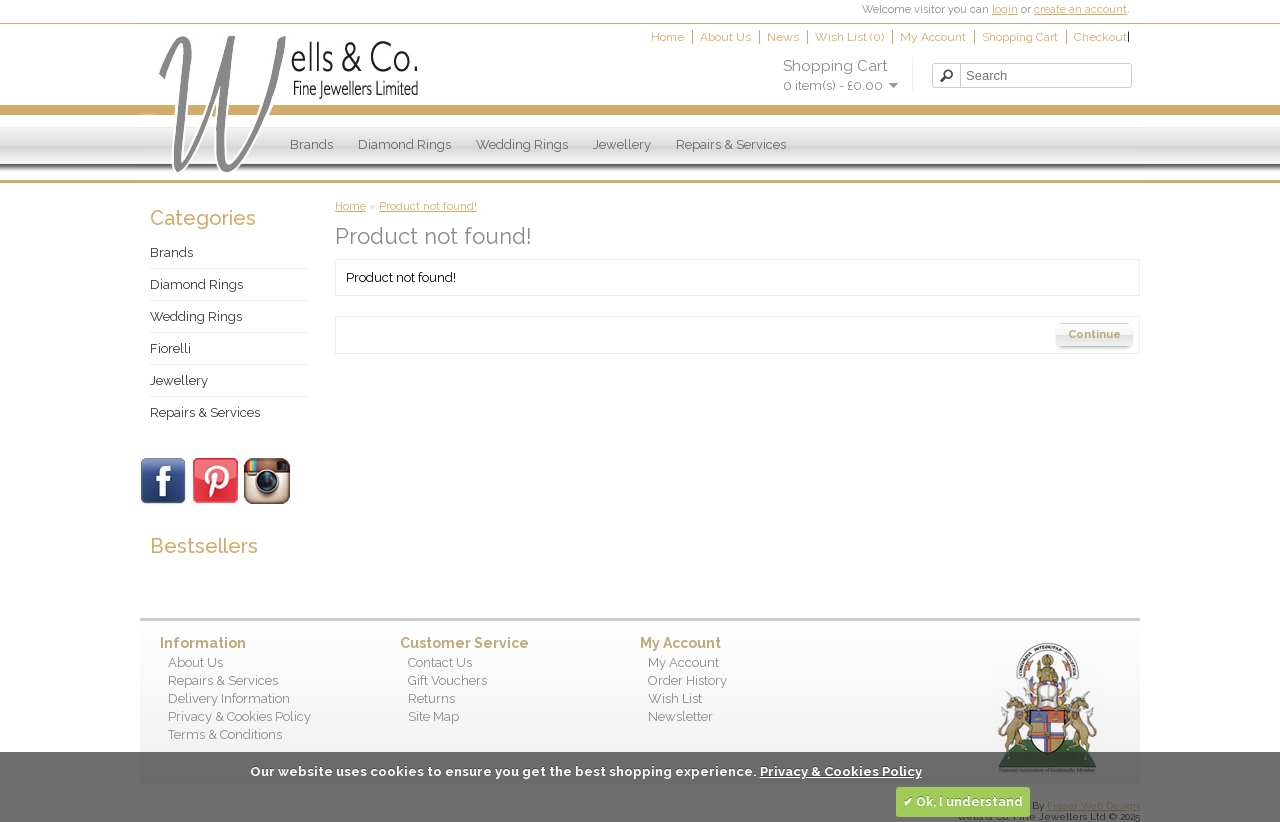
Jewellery (622, 144)
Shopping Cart (1020, 37)
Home (667, 37)
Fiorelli (170, 348)
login (1005, 9)
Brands (311, 144)
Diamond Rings (404, 144)
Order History (687, 680)
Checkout (1100, 37)
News (783, 37)
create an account (1080, 9)
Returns (431, 698)
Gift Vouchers (447, 680)
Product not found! (428, 206)
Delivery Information (229, 698)
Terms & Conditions (225, 734)
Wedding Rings (522, 144)
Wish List (675, 698)
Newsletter (680, 716)
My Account (933, 37)
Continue (1094, 334)
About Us (725, 37)
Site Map (433, 716)
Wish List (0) (849, 37)
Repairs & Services (731, 144)
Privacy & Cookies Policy (239, 716)
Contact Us (440, 662)
